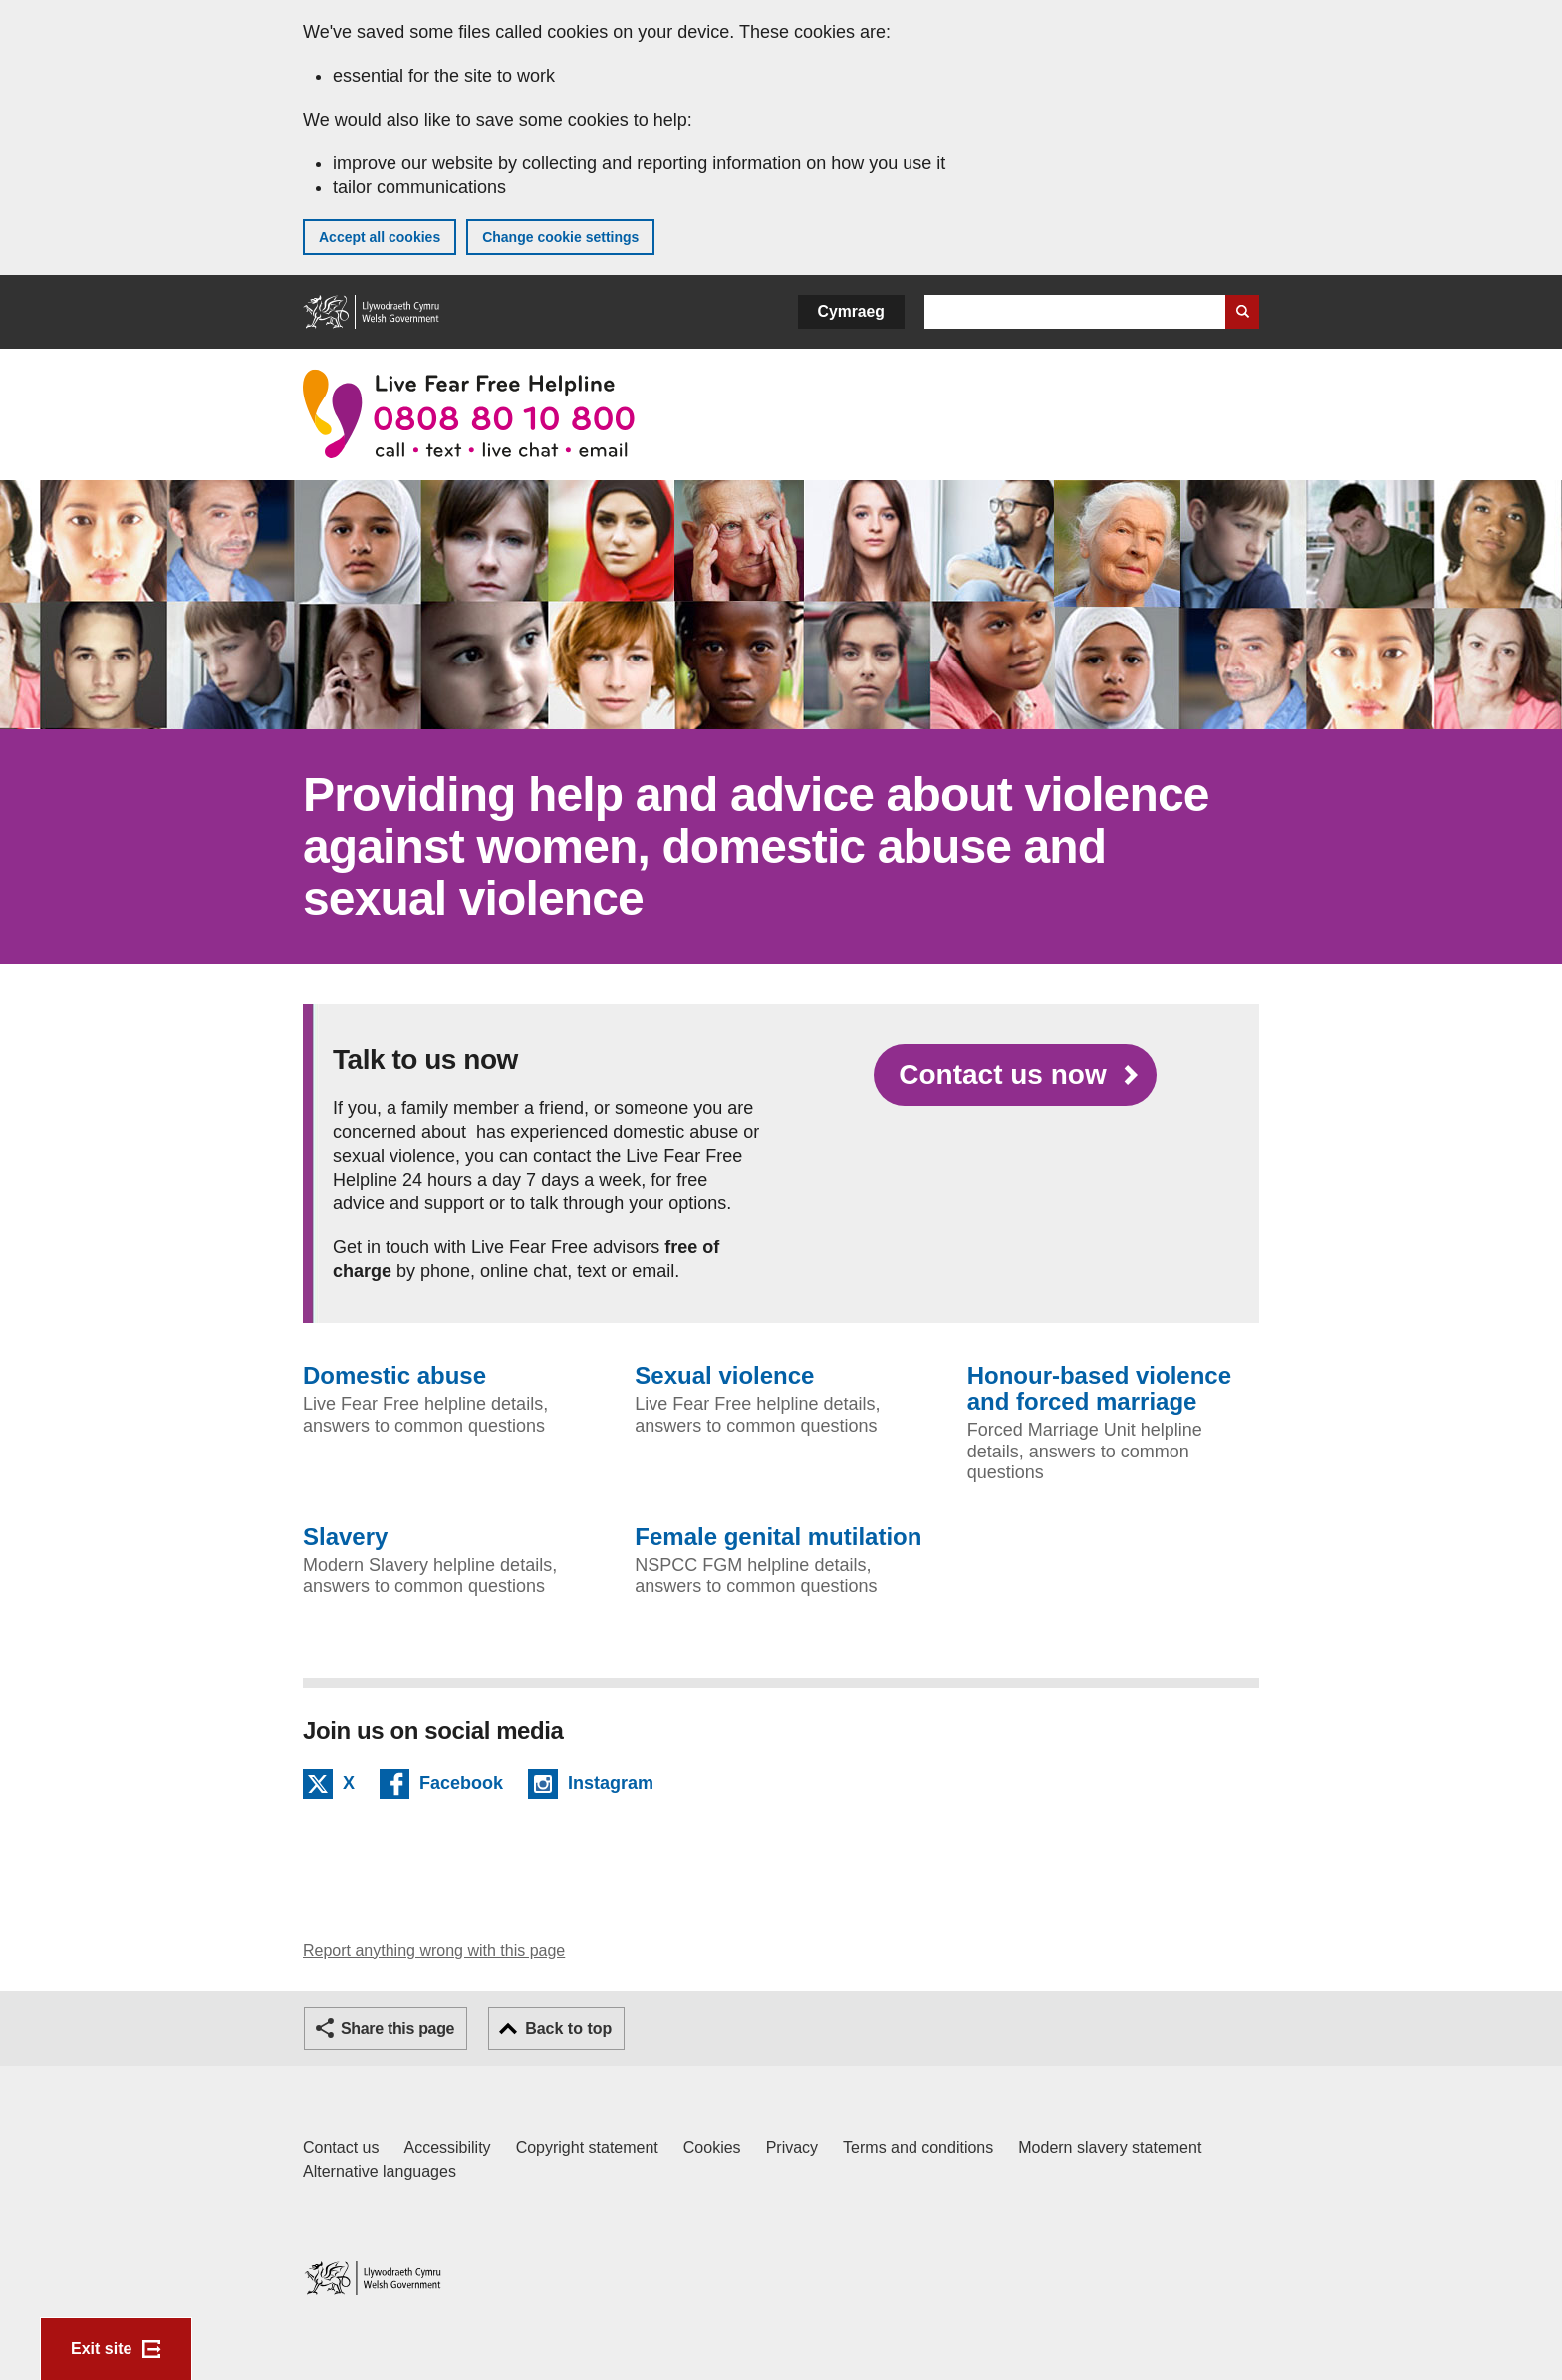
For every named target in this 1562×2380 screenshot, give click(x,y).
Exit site (101, 2348)
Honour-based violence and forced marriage (1099, 1389)
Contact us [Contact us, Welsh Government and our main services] (341, 2147)
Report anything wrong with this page (434, 1950)
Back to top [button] (568, 2028)
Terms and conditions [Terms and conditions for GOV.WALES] (918, 2147)
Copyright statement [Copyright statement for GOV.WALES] (587, 2147)
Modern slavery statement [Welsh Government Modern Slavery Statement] (1109, 2147)
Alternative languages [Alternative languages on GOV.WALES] (379, 2171)
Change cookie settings (560, 237)
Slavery (345, 1537)
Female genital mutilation (778, 1537)
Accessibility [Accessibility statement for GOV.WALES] (446, 2147)
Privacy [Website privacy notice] (792, 2147)
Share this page (397, 2028)
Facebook (461, 1786)
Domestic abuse (394, 1376)
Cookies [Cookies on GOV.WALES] (712, 2147)
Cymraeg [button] (851, 311)
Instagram (610, 1786)
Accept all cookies (379, 237)
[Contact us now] (1015, 1075)
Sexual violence (724, 1376)
